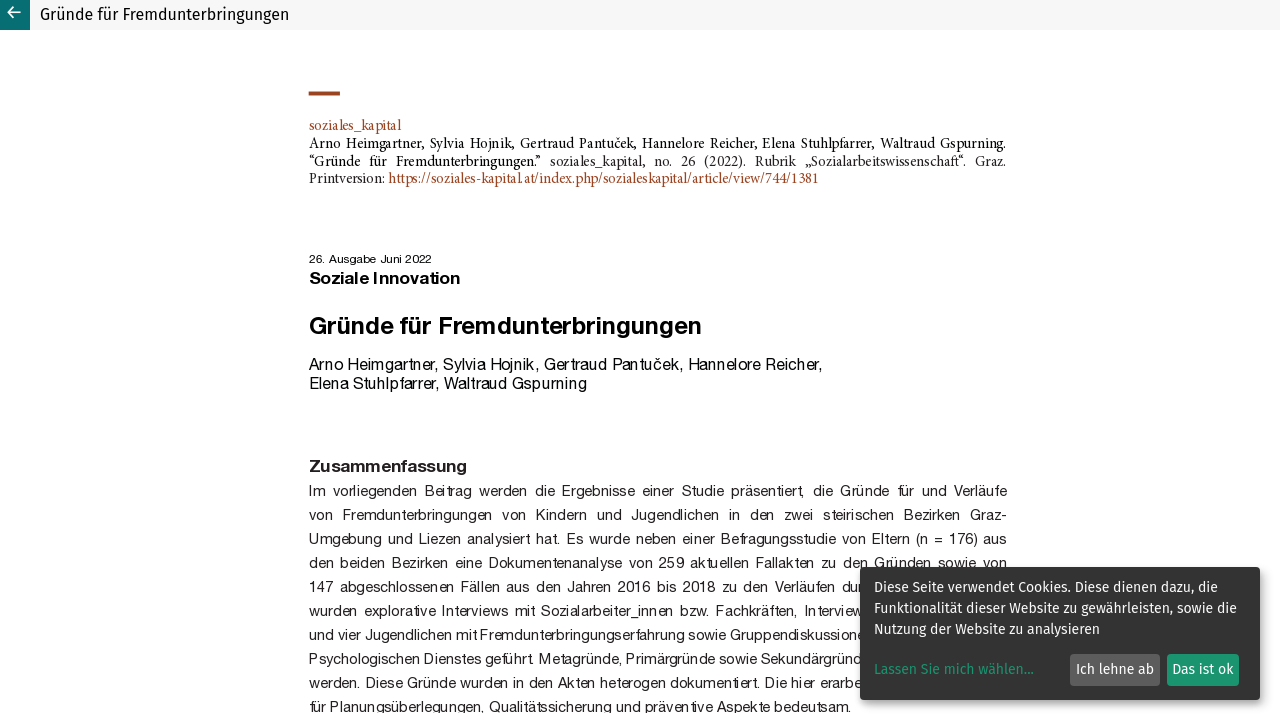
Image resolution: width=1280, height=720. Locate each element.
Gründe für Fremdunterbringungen (164, 14)
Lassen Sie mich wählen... (954, 669)
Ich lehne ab (1115, 669)
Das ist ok (1202, 669)
